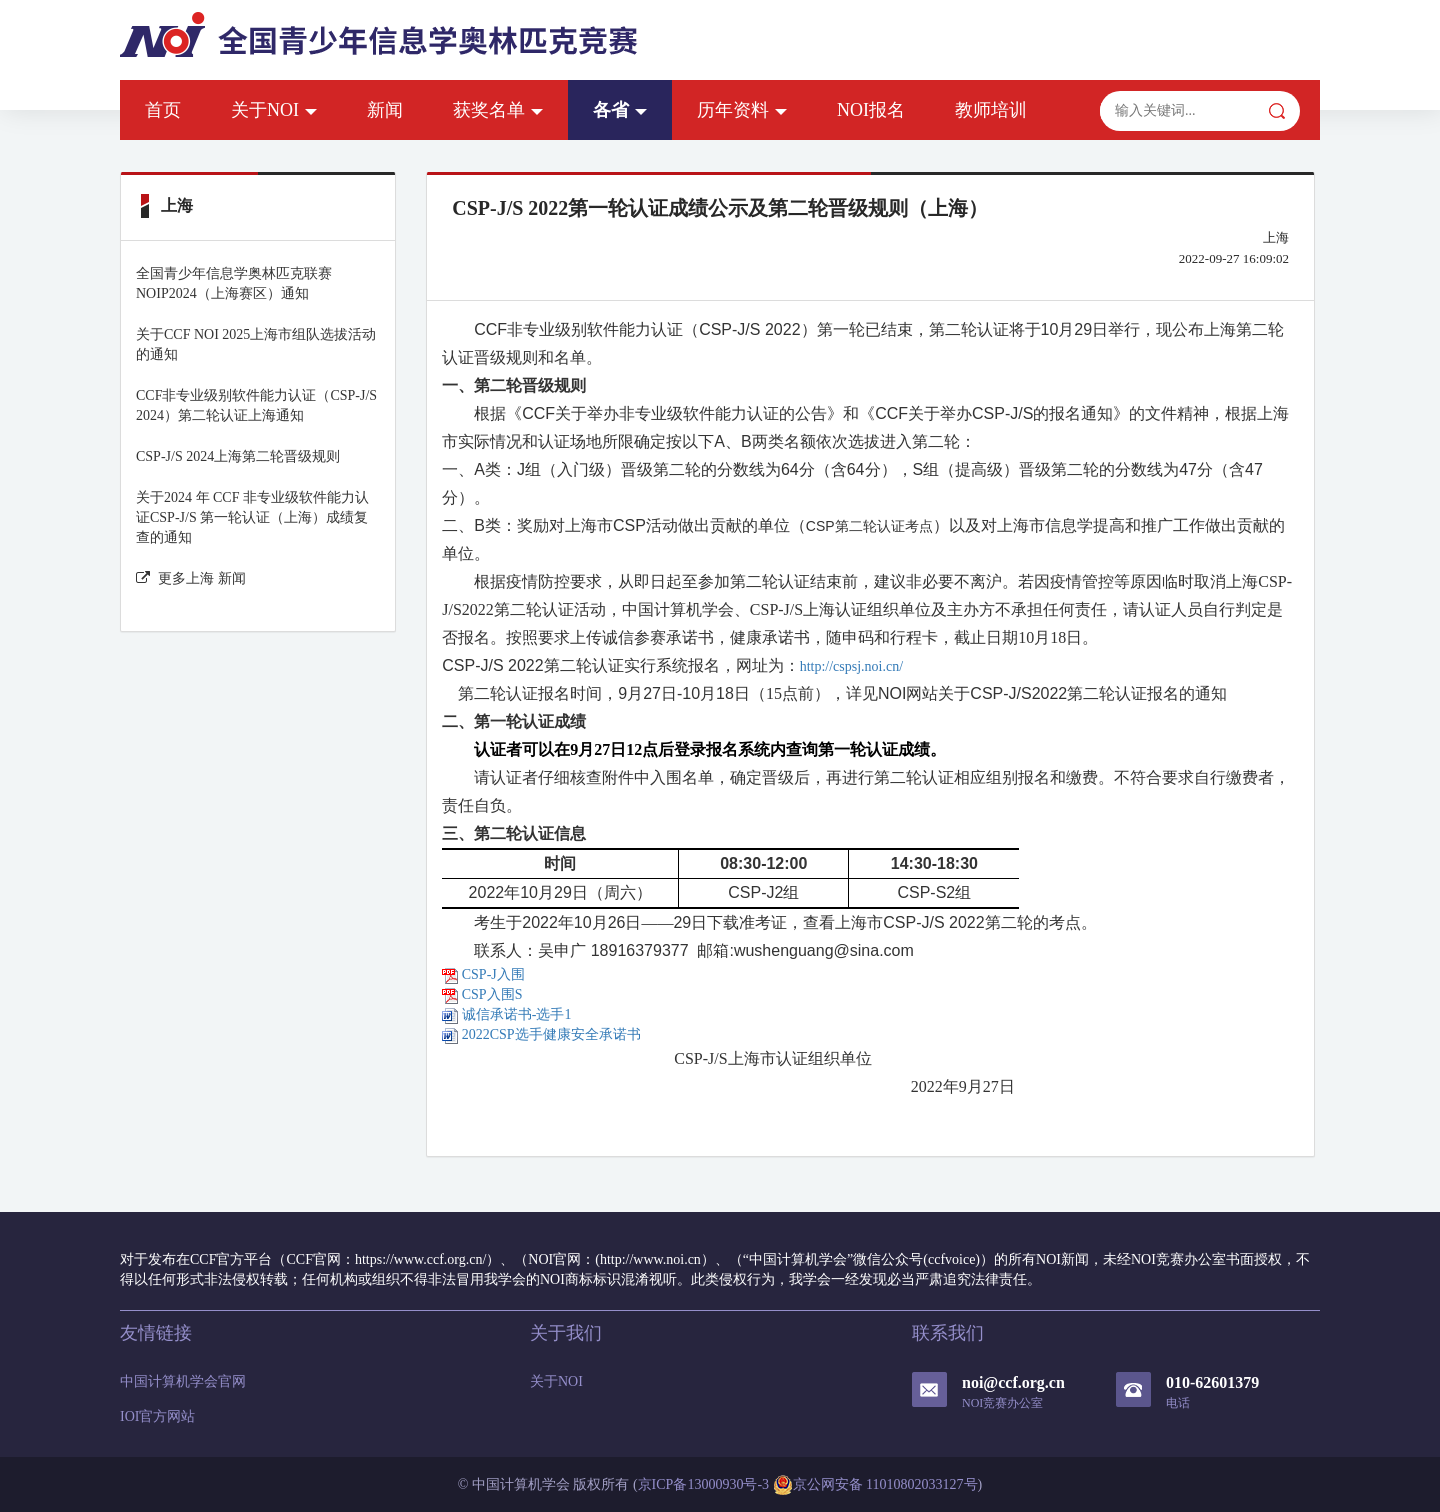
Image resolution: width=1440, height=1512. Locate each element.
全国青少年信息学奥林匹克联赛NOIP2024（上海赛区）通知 (234, 283)
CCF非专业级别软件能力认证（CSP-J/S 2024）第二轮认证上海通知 (256, 405)
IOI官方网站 (157, 1416)
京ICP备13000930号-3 (703, 1484)
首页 (163, 110)
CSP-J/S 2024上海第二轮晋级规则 (238, 456)
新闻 (385, 110)
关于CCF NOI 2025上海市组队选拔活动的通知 (256, 344)
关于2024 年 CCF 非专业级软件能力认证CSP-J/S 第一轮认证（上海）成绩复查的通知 (252, 517)
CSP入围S (482, 994)
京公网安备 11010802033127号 (875, 1485)
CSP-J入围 (483, 974)
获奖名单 (498, 110)
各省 (620, 110)
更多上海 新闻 (191, 578)
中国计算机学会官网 (183, 1381)
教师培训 (991, 110)
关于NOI (274, 110)
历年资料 (742, 110)
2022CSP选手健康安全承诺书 (541, 1034)
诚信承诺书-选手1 (506, 1014)
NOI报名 (871, 110)
